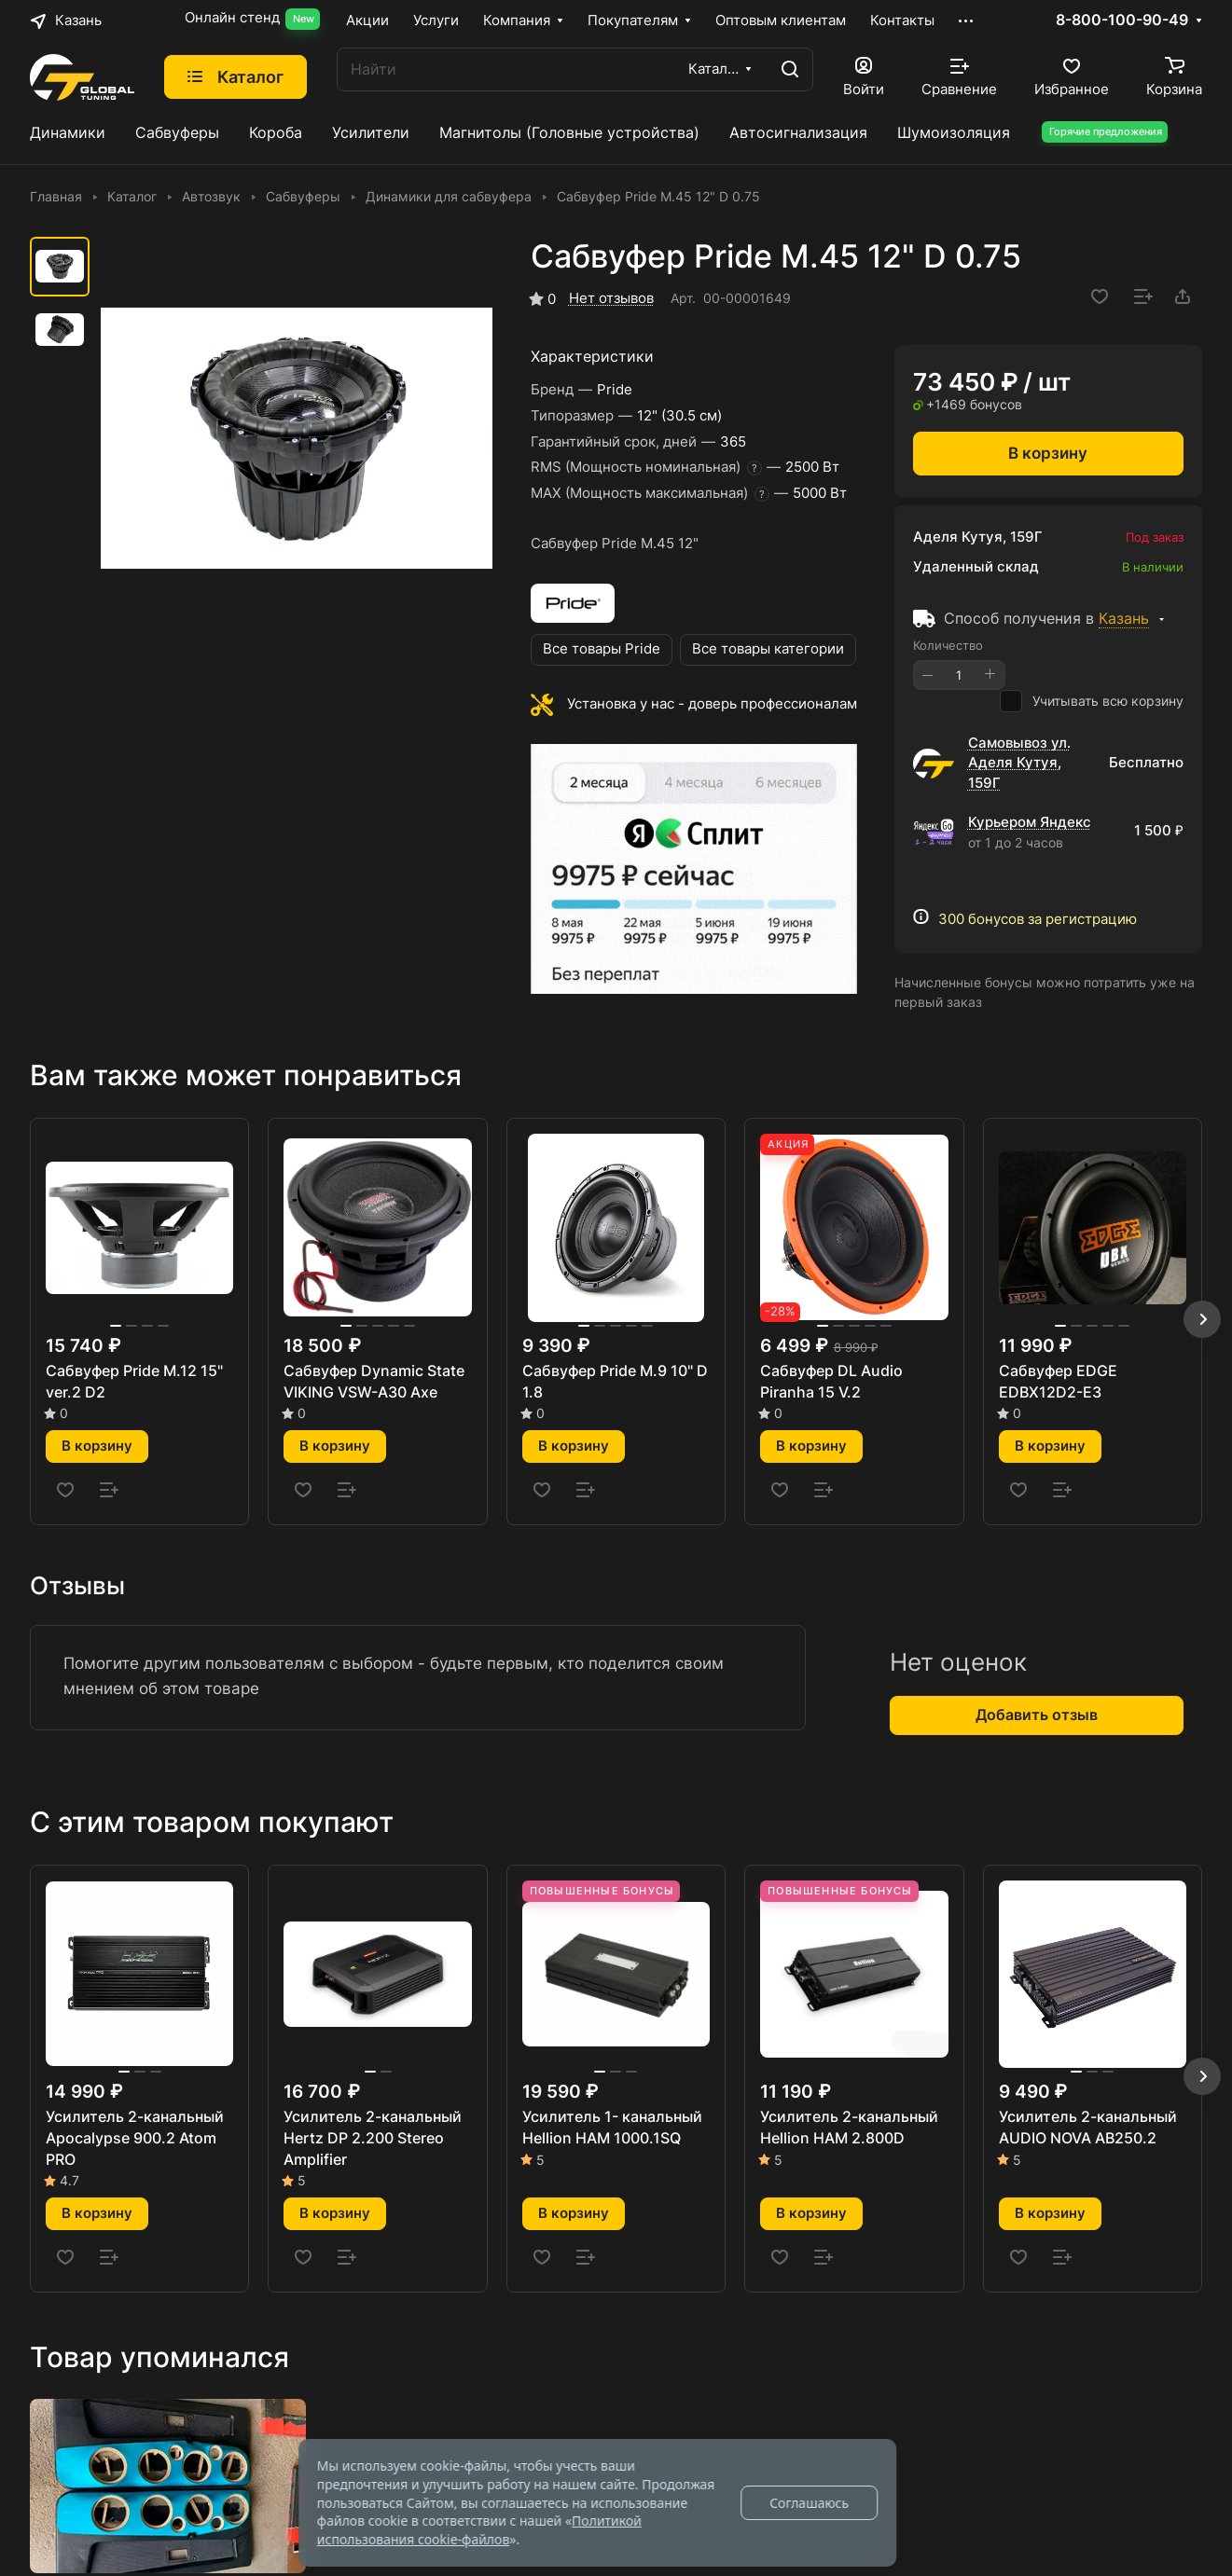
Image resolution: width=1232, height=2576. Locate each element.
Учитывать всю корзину (1092, 701)
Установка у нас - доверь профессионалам (712, 704)
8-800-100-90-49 (1153, 20)
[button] (1202, 1319)
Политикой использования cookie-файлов (479, 2530)
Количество (948, 645)
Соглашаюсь (809, 2503)
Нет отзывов (611, 298)
